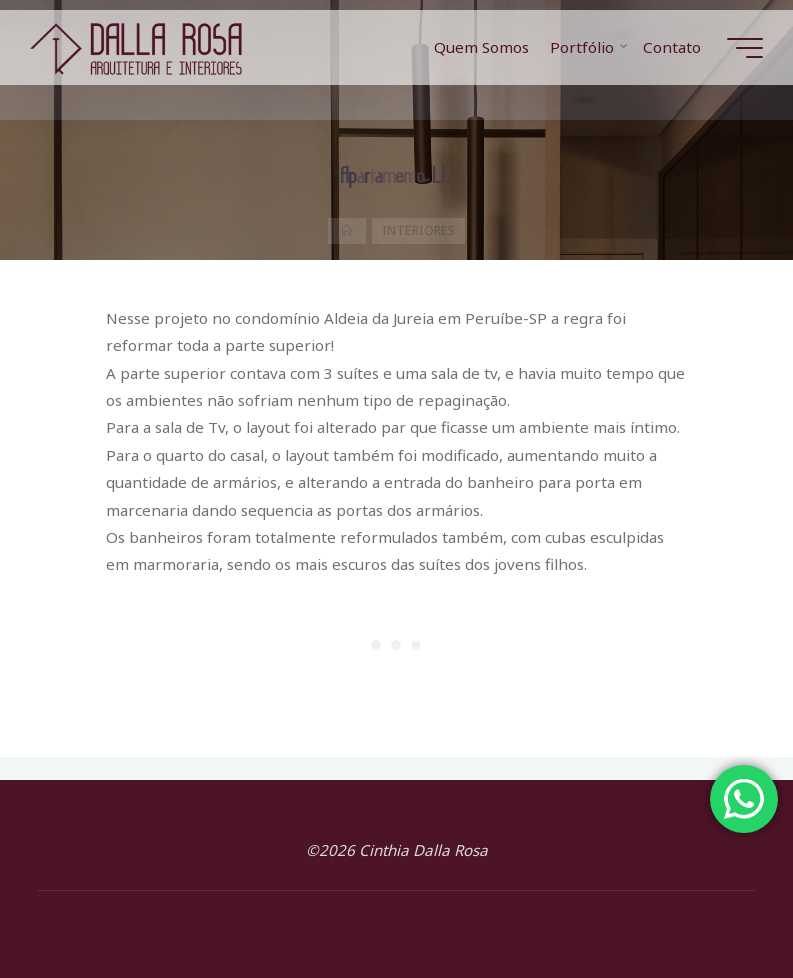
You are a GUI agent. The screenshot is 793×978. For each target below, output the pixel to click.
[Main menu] (745, 48)
